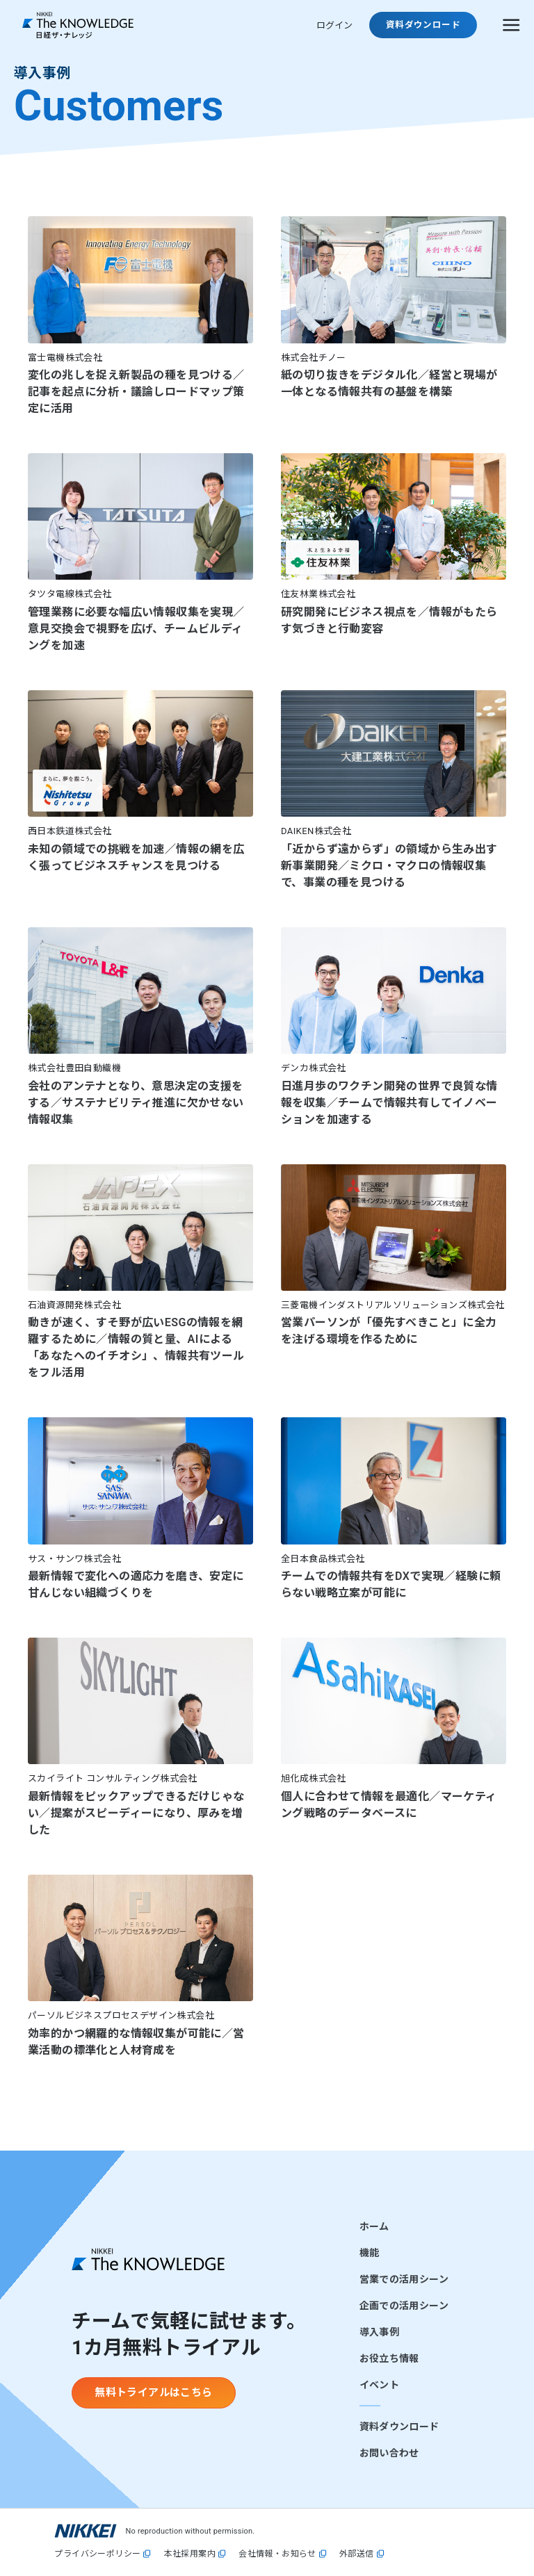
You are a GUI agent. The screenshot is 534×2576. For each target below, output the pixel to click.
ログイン (334, 25)
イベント (379, 2384)
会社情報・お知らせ (277, 2554)
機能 (369, 2252)
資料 (423, 24)
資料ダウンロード (399, 2426)
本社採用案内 (190, 2554)
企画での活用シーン (403, 2305)
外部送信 (356, 2554)
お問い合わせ (389, 2453)
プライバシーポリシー (97, 2554)
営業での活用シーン (403, 2279)
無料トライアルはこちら (153, 2392)
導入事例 (379, 2332)
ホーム (374, 2226)
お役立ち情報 (389, 2358)
